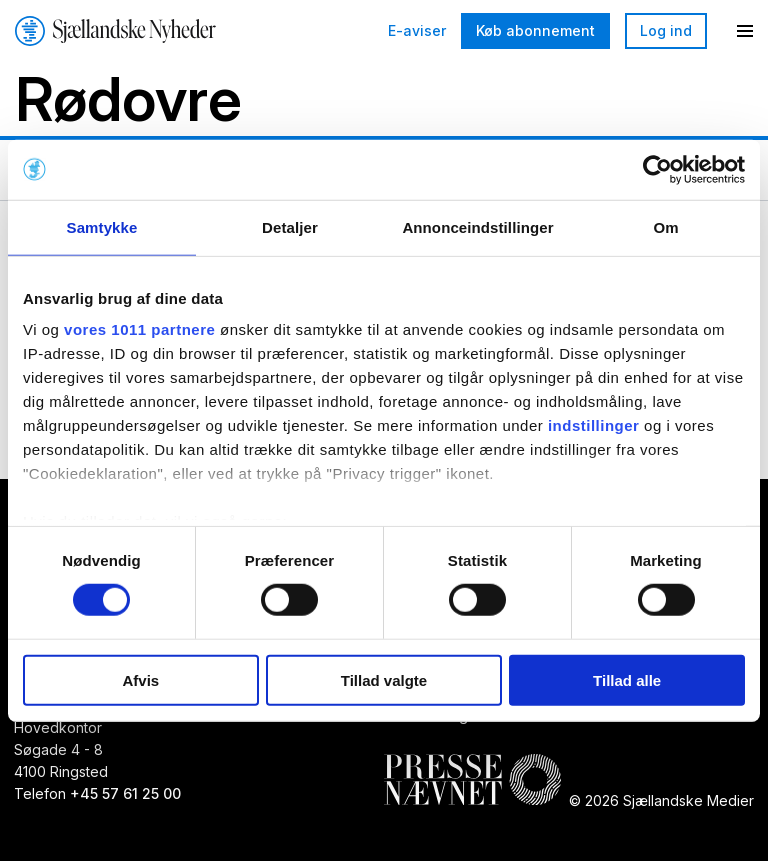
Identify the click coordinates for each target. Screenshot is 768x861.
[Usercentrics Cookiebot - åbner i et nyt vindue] (657, 169)
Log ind (666, 30)
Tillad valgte (384, 680)
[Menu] (745, 31)
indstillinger (594, 425)
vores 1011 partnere (139, 329)
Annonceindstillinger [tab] (477, 226)
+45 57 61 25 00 (125, 794)
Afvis (140, 680)
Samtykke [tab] (102, 226)
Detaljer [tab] (290, 226)
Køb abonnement (535, 30)
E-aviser (417, 31)
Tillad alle (627, 680)
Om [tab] (665, 226)
